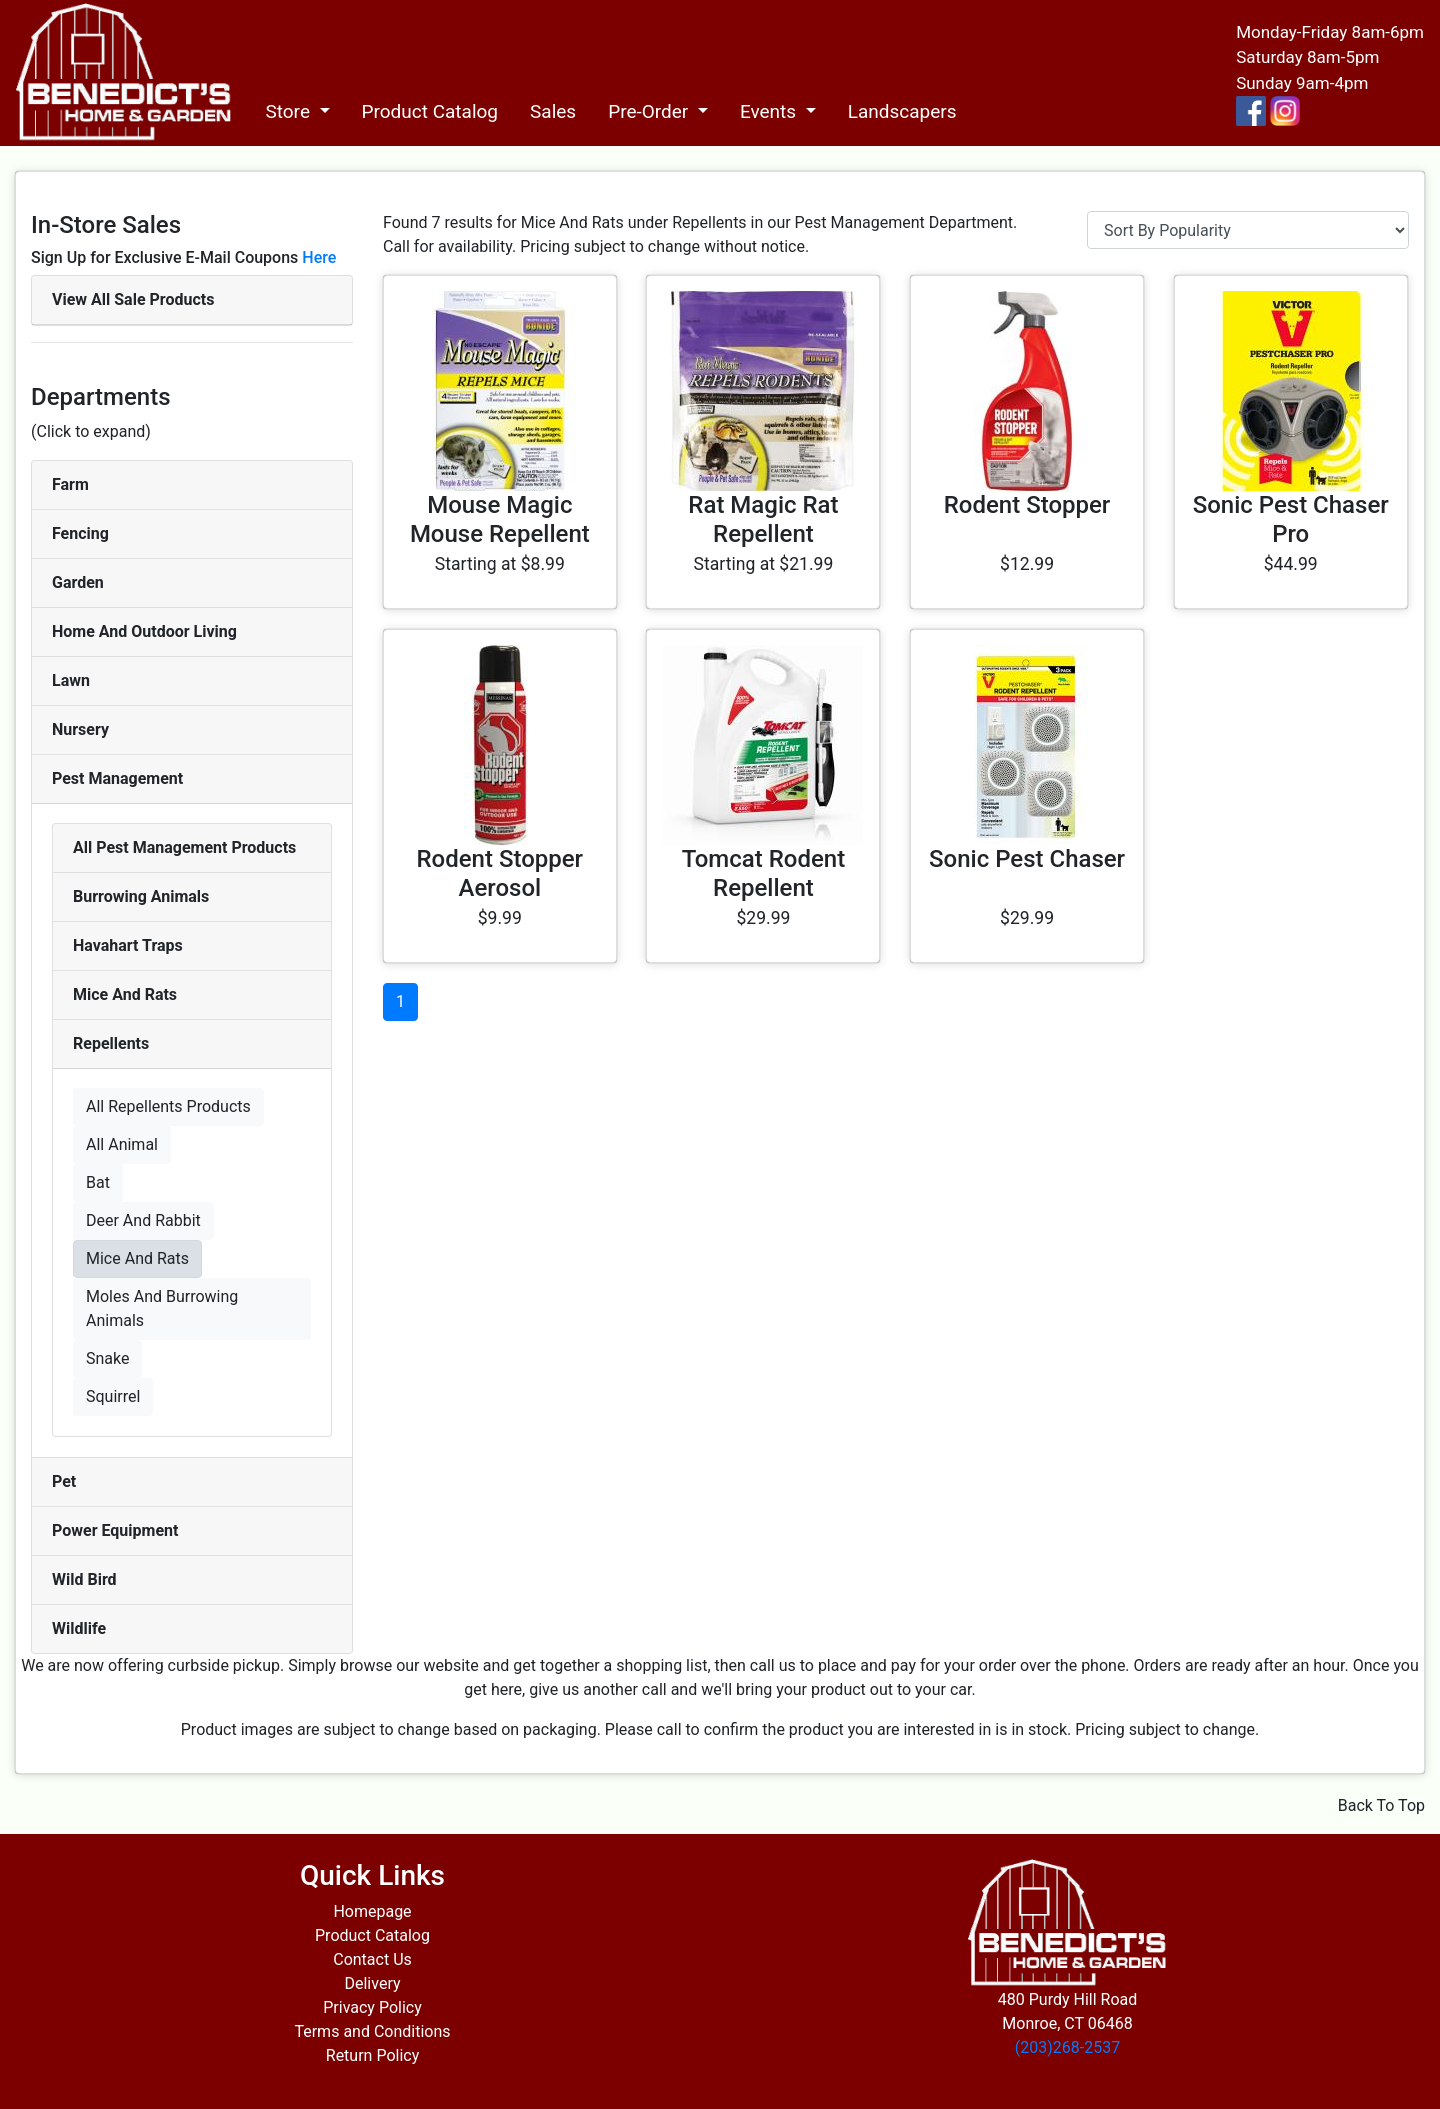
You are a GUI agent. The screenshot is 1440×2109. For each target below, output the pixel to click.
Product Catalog (430, 111)
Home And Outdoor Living (144, 631)
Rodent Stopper (1027, 505)
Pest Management (117, 778)
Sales (553, 111)
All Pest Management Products (184, 847)
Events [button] (770, 111)
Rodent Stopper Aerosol (500, 873)
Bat (98, 1182)
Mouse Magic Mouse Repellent (500, 519)
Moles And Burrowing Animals (162, 1308)
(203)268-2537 (1067, 2047)
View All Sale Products (133, 299)
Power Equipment (115, 1530)
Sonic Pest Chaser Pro (1291, 519)
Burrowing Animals (141, 896)
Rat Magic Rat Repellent (763, 519)
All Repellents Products (168, 1106)
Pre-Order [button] (650, 111)
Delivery (372, 1983)
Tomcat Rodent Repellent (763, 873)
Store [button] (289, 111)
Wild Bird (84, 1579)
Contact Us (372, 1959)
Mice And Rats (125, 994)
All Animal (122, 1144)
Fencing (80, 533)
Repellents (111, 1043)
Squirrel (113, 1396)
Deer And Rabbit (143, 1220)
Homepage (372, 1911)
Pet (64, 1481)
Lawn (71, 680)
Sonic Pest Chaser (1027, 859)
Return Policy (372, 2055)
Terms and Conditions (372, 2031)
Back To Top (1381, 1805)
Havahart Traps (128, 945)
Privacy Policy (372, 2007)
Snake (107, 1358)
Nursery (80, 729)
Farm (70, 484)
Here (319, 257)
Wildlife (79, 1628)
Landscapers (902, 111)
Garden (78, 582)
